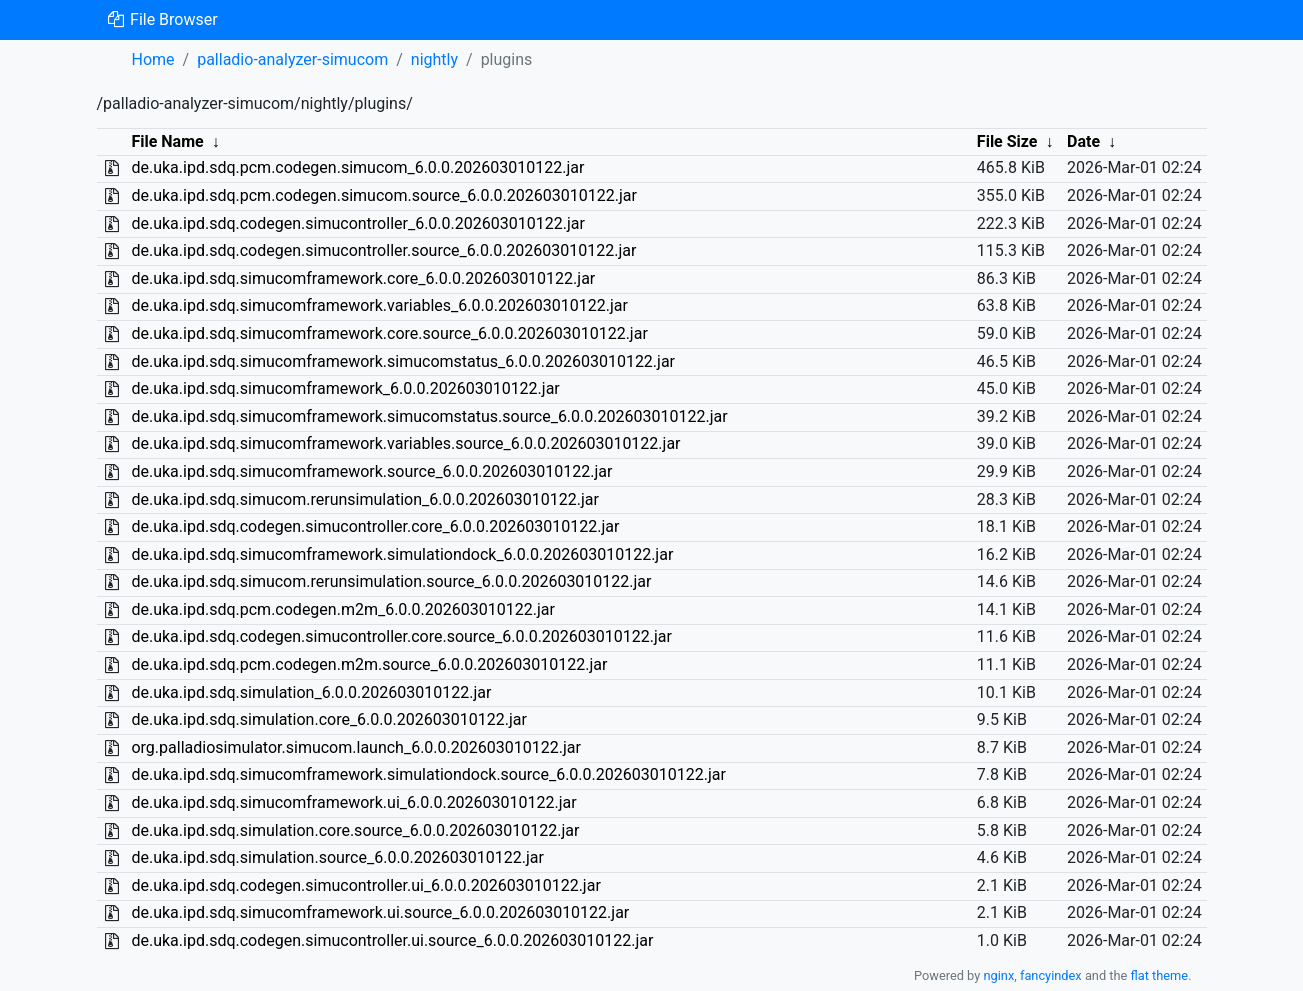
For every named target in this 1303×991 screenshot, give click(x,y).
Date (1083, 141)
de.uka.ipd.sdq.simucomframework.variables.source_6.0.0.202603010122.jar (405, 443)
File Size (1007, 141)
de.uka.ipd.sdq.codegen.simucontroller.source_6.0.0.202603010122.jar (383, 250)
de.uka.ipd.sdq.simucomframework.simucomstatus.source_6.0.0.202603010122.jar (429, 416)
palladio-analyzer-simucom (292, 59)
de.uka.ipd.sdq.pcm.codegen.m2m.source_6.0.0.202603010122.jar (369, 664)
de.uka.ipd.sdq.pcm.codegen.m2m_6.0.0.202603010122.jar (342, 609)
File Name (167, 141)
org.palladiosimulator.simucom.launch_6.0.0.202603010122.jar (355, 747)
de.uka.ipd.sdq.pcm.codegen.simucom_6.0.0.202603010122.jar (357, 167)
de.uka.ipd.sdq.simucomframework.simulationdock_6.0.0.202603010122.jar (402, 554)
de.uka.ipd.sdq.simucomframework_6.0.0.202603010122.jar (345, 388)
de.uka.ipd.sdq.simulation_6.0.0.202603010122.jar (311, 692)
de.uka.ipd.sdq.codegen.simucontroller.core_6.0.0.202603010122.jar (375, 526)
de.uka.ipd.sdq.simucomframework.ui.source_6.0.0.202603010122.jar (380, 912)
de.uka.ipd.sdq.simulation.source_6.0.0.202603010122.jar (337, 857)
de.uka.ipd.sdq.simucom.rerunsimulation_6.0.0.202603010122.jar (364, 499)
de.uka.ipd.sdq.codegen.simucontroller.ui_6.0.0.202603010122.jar (365, 885)
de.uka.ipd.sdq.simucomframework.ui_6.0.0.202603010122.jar (353, 802)
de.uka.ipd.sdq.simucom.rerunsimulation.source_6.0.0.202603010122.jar (391, 581)
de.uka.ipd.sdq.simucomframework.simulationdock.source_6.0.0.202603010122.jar (428, 774)
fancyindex (1051, 975)
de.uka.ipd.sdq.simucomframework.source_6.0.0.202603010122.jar (371, 471)
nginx (998, 975)
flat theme (1160, 975)
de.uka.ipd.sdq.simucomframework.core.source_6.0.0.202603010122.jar (389, 333)
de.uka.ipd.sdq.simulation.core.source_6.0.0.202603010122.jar (355, 830)
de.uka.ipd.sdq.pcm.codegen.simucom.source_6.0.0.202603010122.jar (383, 195)
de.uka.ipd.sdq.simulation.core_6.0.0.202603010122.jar (328, 719)
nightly (434, 59)
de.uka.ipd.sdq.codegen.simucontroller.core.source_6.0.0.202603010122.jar (401, 636)
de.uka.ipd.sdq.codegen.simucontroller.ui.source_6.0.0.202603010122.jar (392, 940)
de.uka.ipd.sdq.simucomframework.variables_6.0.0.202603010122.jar (379, 305)
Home (153, 59)
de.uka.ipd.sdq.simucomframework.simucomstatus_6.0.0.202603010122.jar (403, 361)
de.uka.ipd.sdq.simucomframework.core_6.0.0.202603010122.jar (363, 278)
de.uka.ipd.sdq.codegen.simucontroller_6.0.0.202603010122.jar (357, 223)
